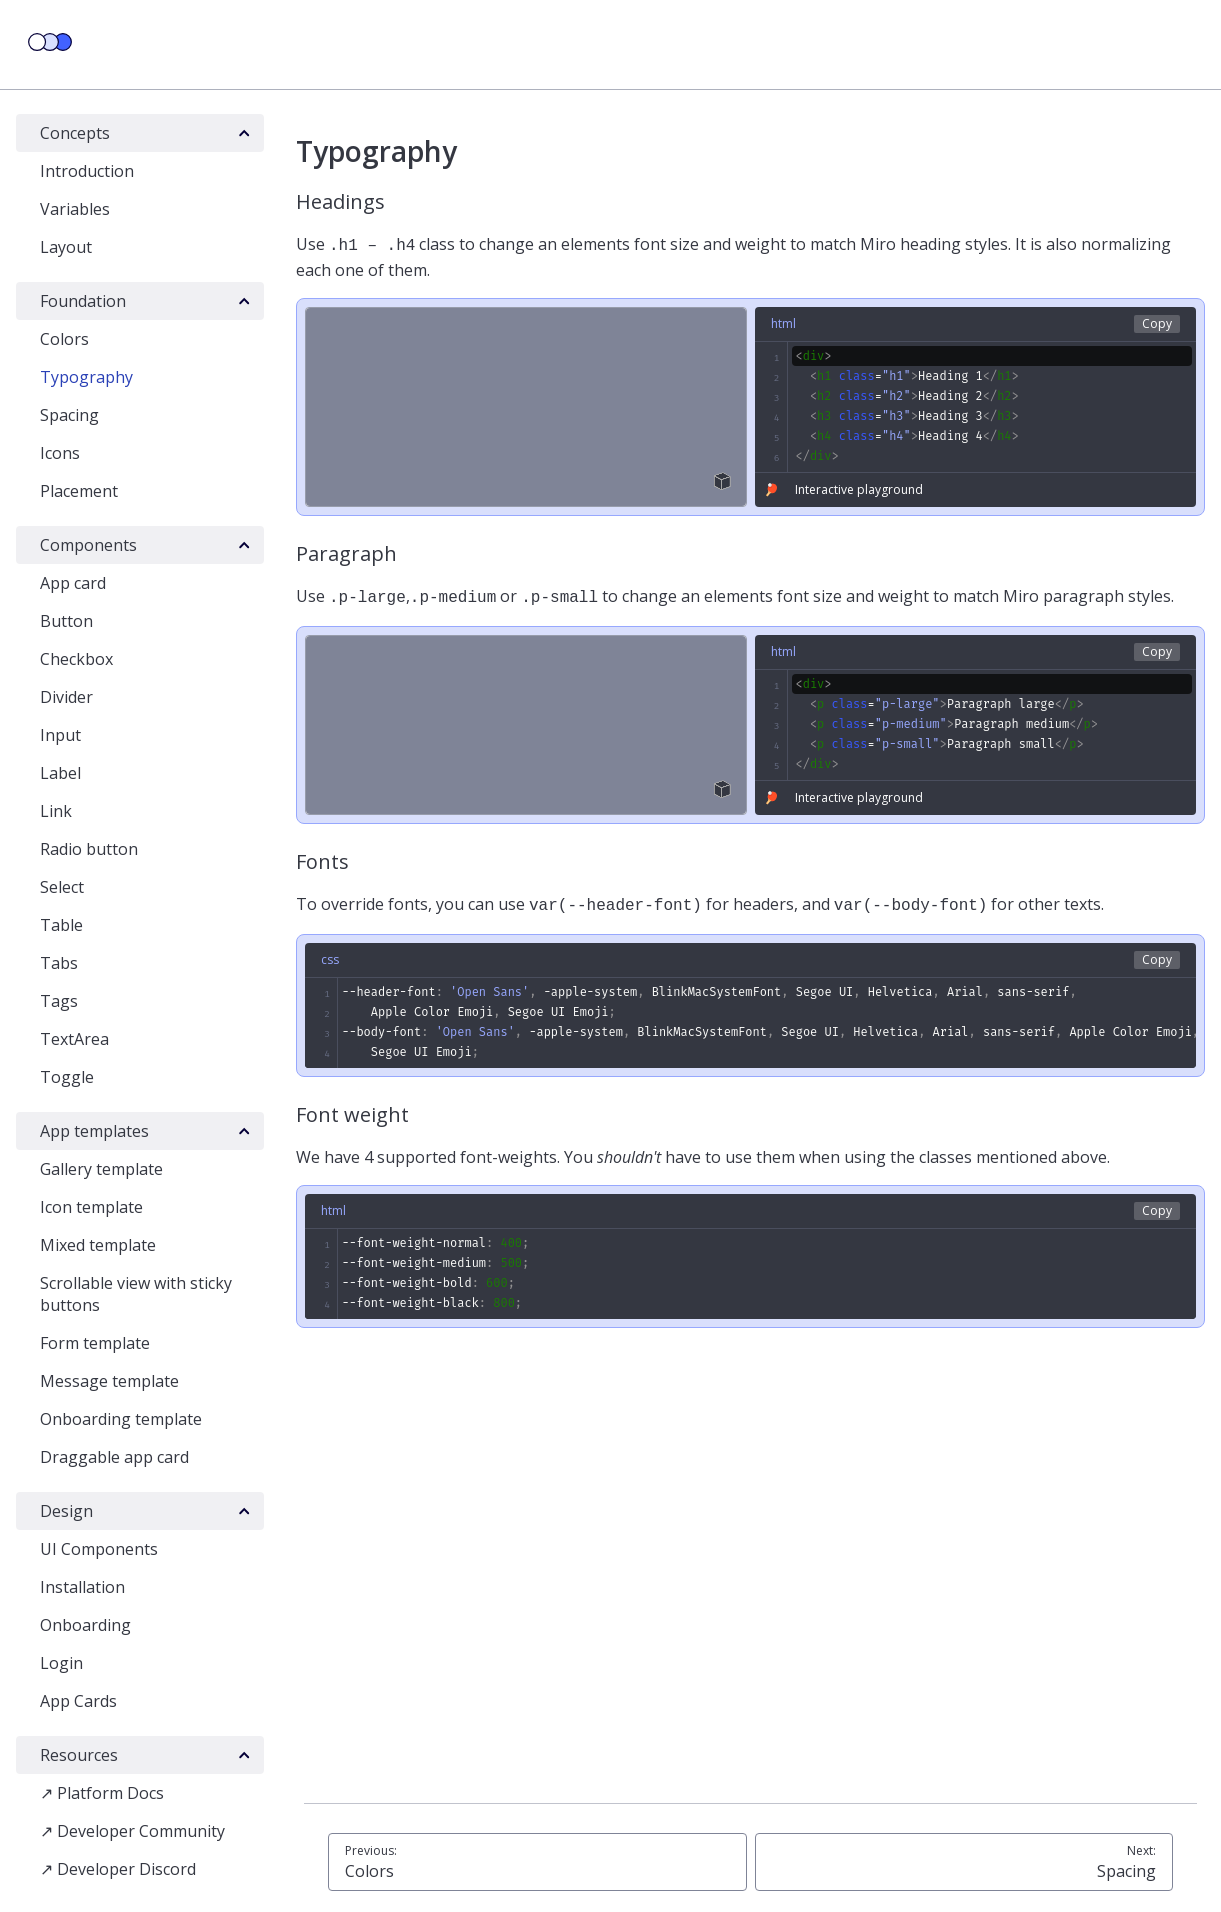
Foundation (83, 301)
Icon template (91, 1207)
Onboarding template (121, 1419)
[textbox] (976, 405)
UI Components (99, 1549)
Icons (60, 453)
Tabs (59, 963)
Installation (82, 1587)
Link (56, 811)
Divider (66, 697)
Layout (66, 247)
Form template (95, 1343)
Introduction (87, 171)
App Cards (78, 1701)
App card (73, 583)
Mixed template (98, 1245)
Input (60, 735)
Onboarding (85, 1625)
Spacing (69, 415)
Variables (75, 209)
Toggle (67, 1077)
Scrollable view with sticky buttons (136, 1294)
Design (66, 1511)
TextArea (74, 1039)
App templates (94, 1131)
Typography (86, 377)
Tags (59, 1001)
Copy (1157, 321)
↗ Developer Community (132, 1831)
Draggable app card (114, 1457)
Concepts (75, 133)
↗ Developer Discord (118, 1869)
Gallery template (101, 1169)
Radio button (89, 849)
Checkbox (76, 659)
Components (88, 545)
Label (60, 773)
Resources (79, 1755)
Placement (79, 491)
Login (61, 1663)
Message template (109, 1381)
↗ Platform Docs (102, 1793)
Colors (64, 339)
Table (61, 925)
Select (62, 887)
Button (66, 621)
